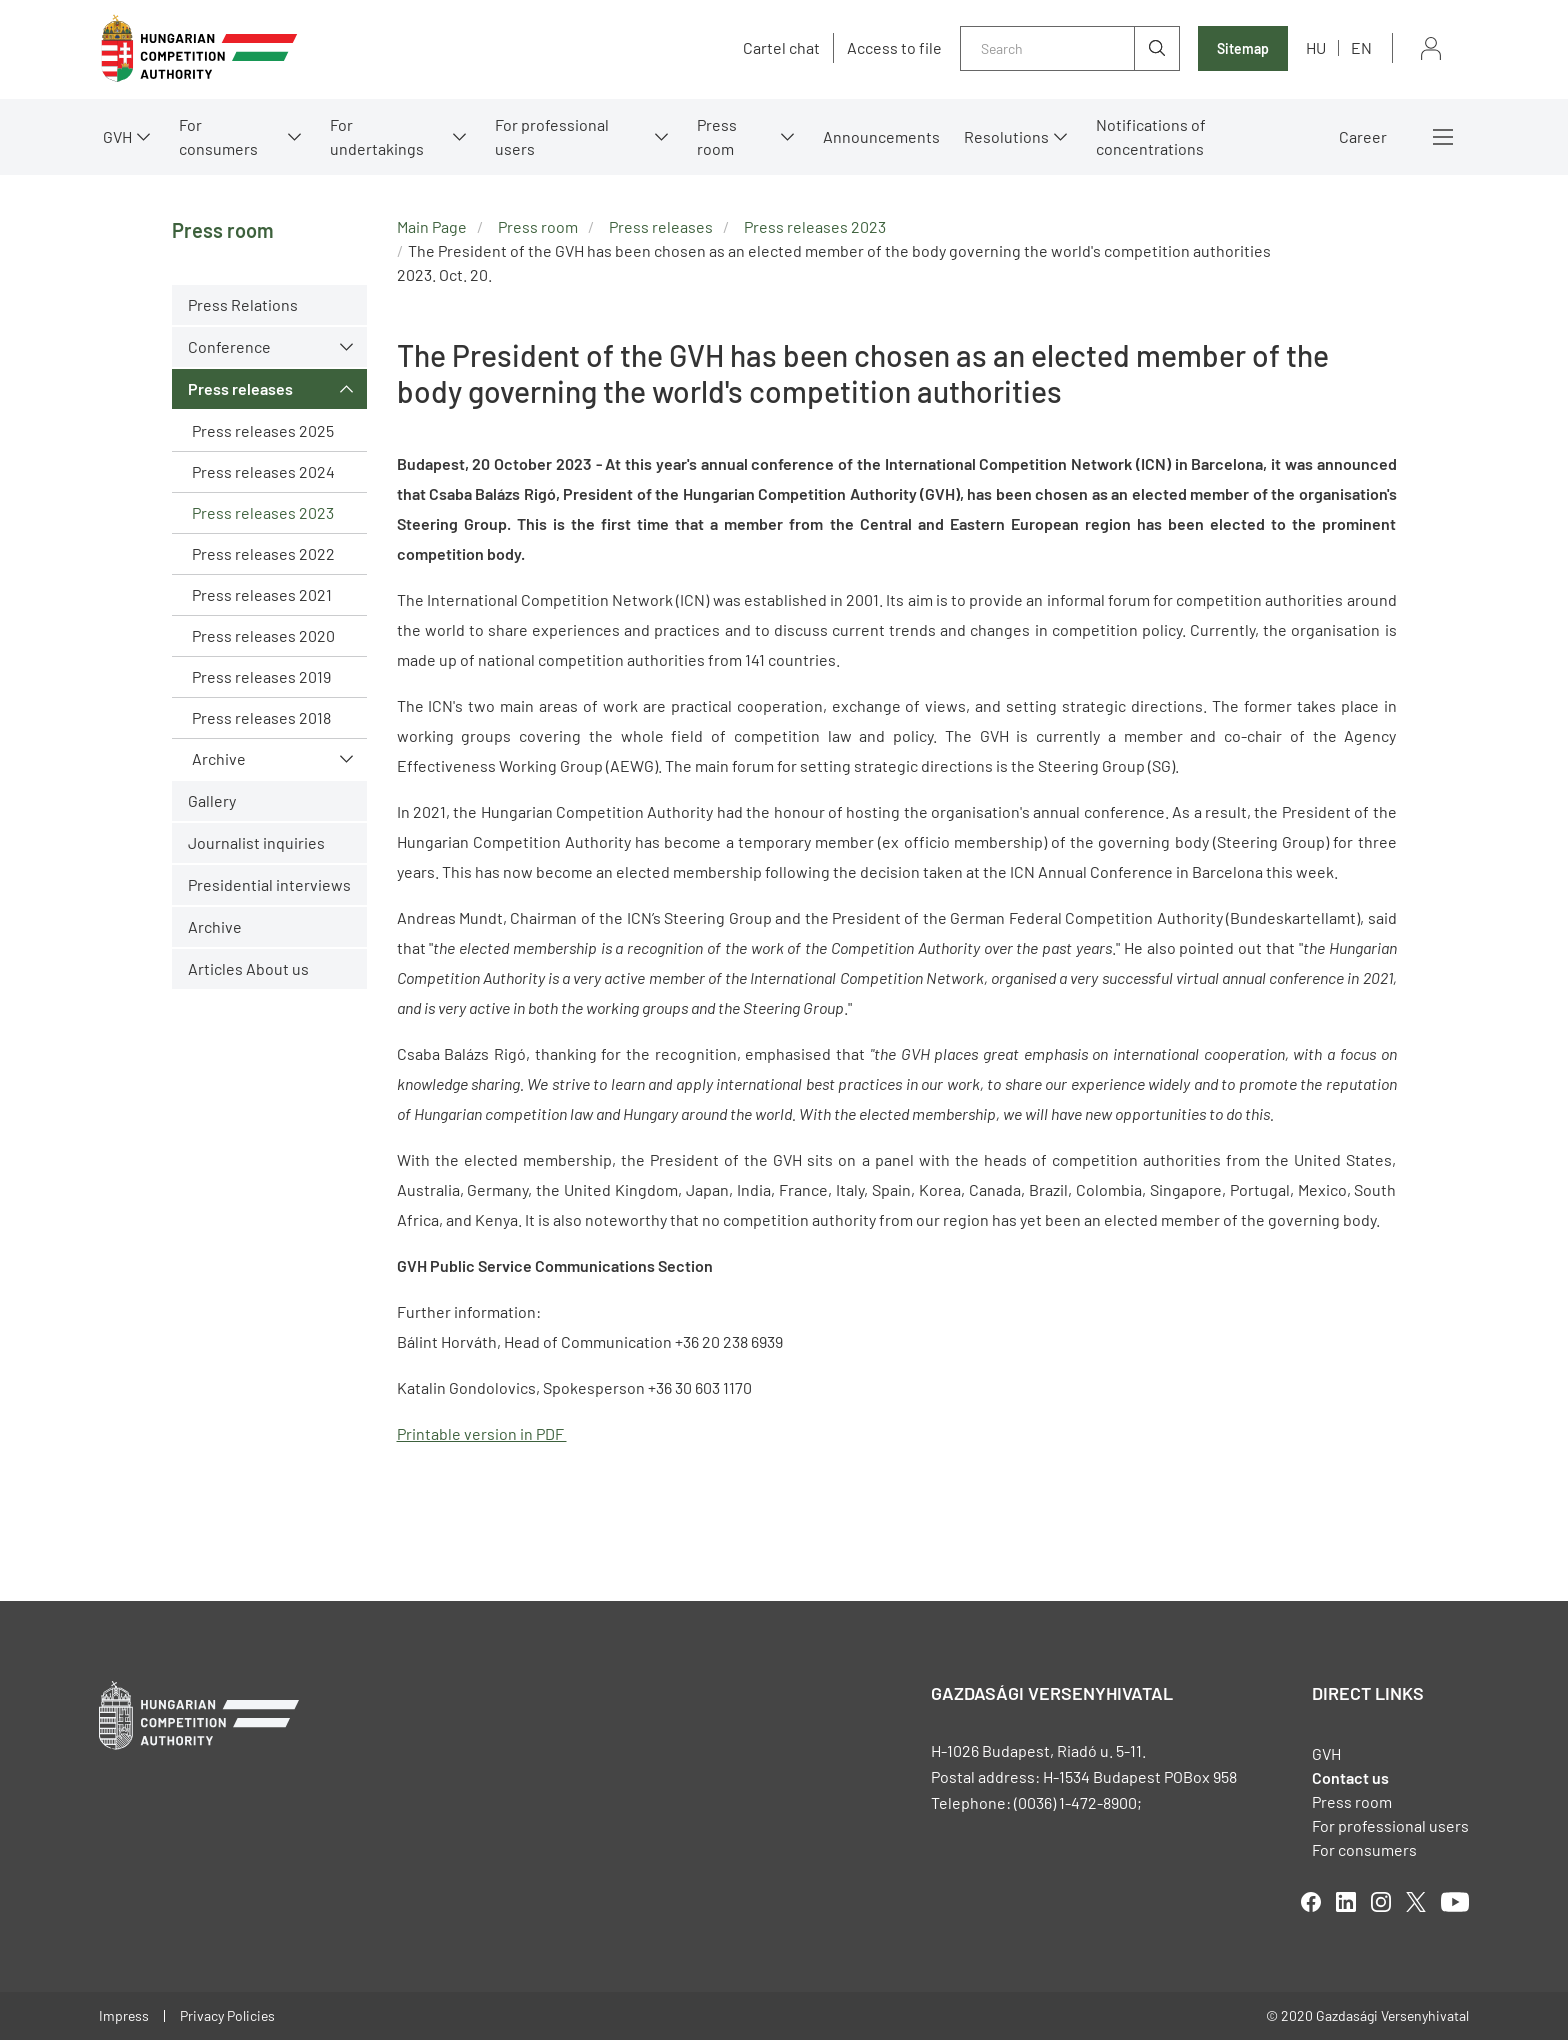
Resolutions (1006, 136)
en (1361, 47)
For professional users (552, 136)
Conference (229, 346)
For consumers (218, 136)
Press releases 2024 (263, 471)
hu (1316, 47)
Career (1363, 136)
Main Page (432, 226)
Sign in (1431, 48)
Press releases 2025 (263, 430)
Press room (717, 136)
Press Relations (243, 304)
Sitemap (1243, 48)
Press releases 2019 (261, 676)
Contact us (1350, 1777)
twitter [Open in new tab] (1416, 1902)
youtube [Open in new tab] (1455, 1902)
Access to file (894, 48)
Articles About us (248, 968)
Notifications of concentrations (1151, 136)
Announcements (881, 136)
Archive (219, 758)
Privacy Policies (227, 2015)
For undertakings (377, 136)
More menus (1443, 137)
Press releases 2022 (263, 553)
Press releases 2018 (261, 717)
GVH (117, 136)
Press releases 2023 (263, 512)
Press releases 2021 (262, 594)
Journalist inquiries (256, 842)
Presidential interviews (269, 884)
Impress (124, 2015)
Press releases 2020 (263, 635)
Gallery (212, 800)
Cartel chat (781, 48)
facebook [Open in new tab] (1311, 1902)
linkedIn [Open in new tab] (1346, 1902)
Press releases (240, 388)
